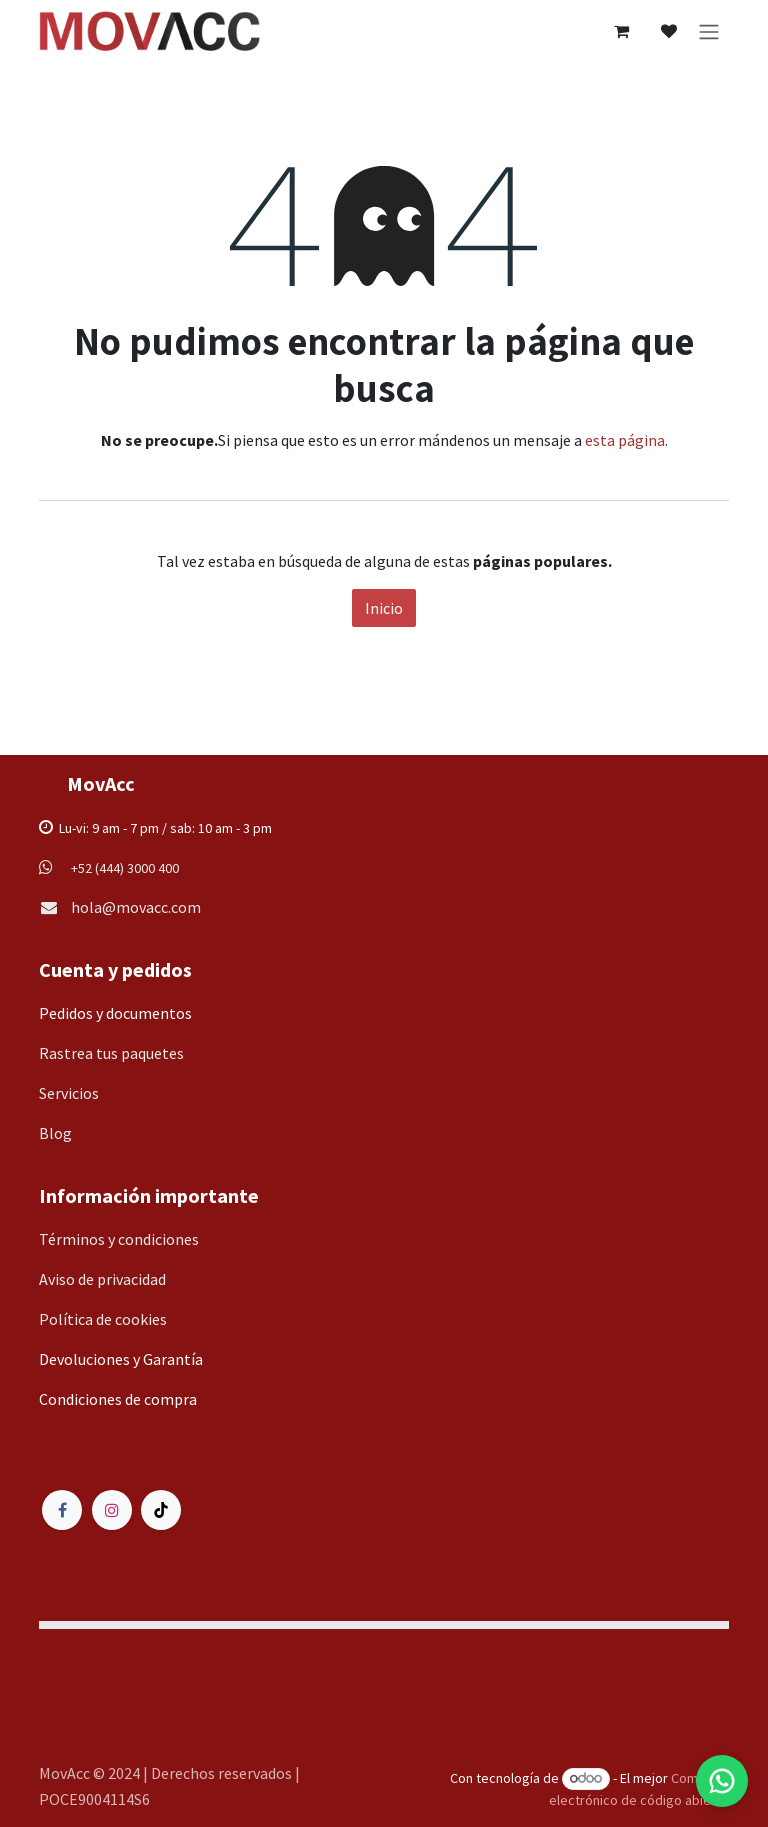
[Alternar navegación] (709, 31)
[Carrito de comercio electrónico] (621, 31)
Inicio (384, 608)
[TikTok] (161, 1510)
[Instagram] (112, 1510)
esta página (625, 440)
